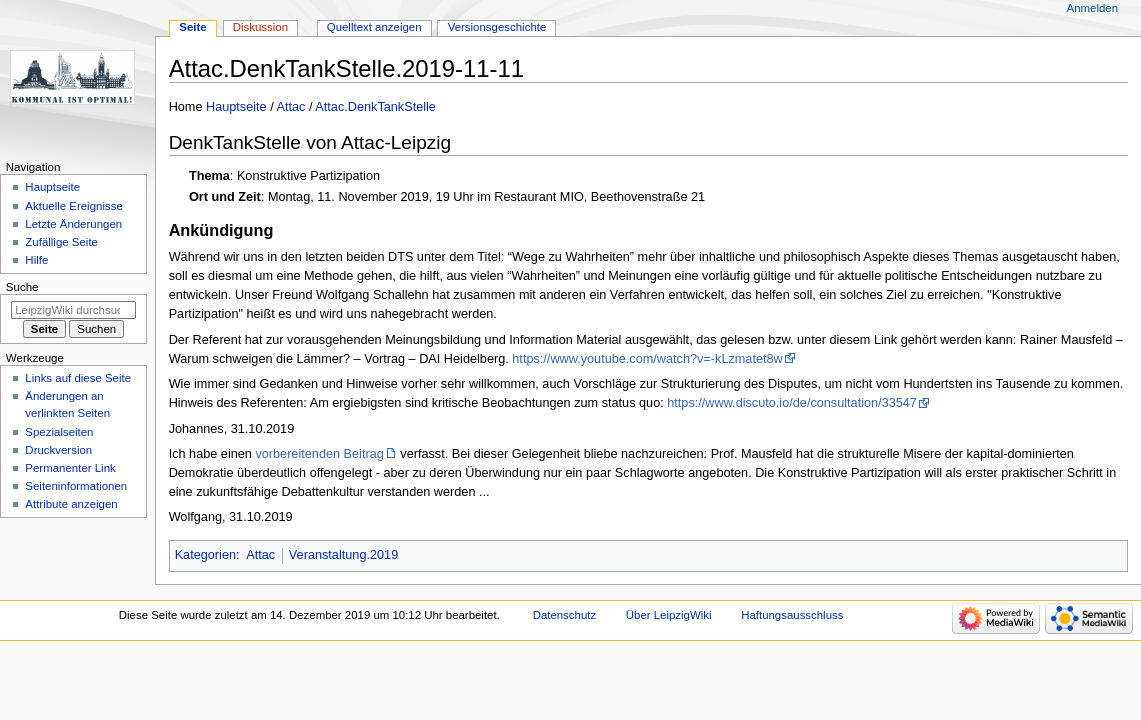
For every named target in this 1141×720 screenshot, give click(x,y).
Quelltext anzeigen (374, 27)
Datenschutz (565, 615)
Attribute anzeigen (71, 504)
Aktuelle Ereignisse (73, 206)
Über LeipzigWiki (669, 615)
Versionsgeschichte (497, 27)
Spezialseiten (59, 432)
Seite (192, 27)
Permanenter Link (70, 468)
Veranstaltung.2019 (343, 555)
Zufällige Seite (61, 242)
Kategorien (205, 555)
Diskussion (260, 27)
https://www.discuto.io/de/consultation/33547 (792, 403)
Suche (22, 287)
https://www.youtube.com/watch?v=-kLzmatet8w (647, 359)
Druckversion (58, 450)
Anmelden (1093, 8)
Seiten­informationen (76, 486)
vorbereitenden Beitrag (319, 454)
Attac (291, 107)
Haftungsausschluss (792, 615)
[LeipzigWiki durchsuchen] (73, 310)
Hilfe (36, 260)
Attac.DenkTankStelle (375, 107)
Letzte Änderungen (73, 224)
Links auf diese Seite (78, 378)
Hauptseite (236, 107)
